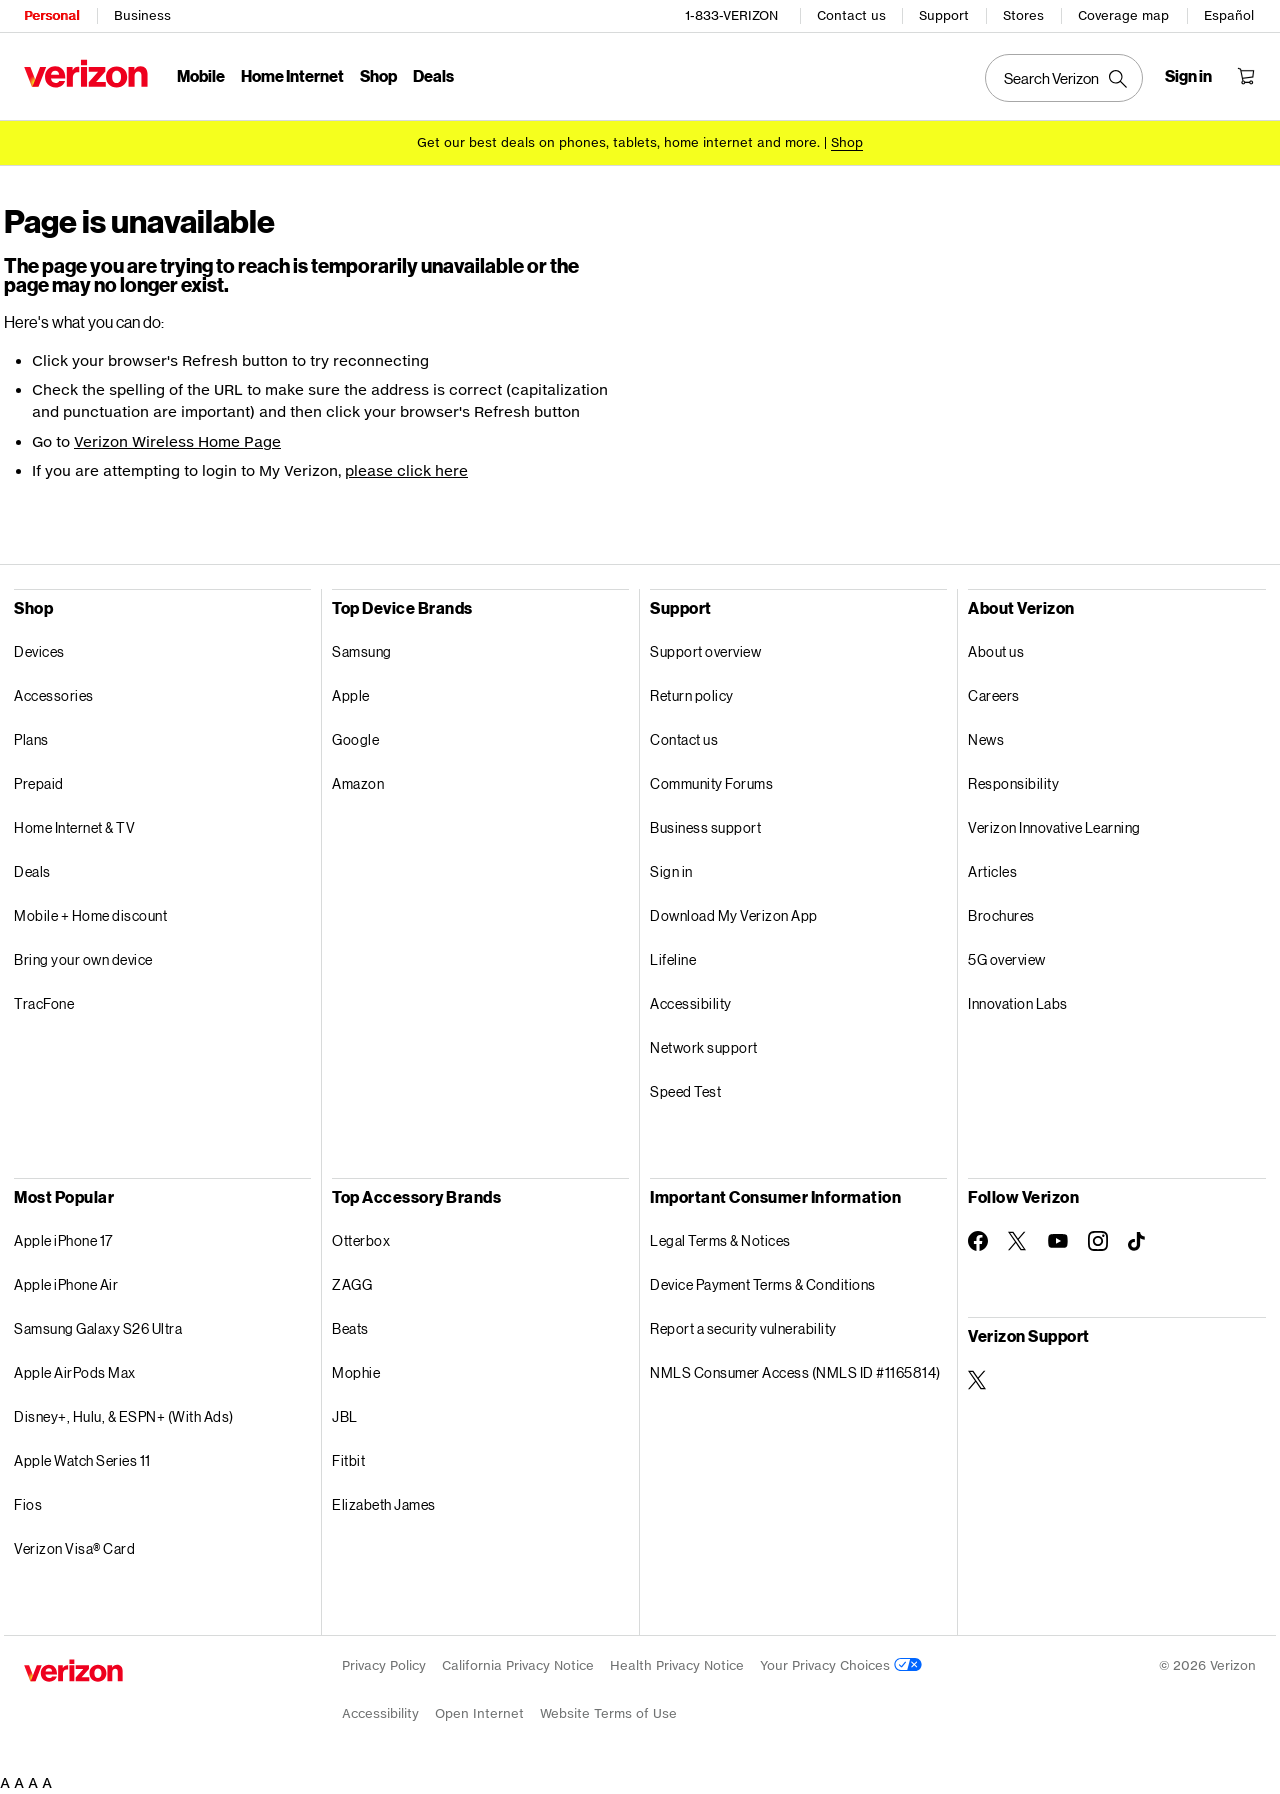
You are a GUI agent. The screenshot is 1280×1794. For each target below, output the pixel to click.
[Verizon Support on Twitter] (978, 1380)
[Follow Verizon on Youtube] (1058, 1241)
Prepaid (39, 783)
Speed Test (685, 1091)
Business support (705, 827)
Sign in (671, 871)
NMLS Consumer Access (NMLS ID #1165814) (795, 1372)
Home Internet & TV (74, 827)
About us (996, 651)
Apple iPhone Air (66, 1284)
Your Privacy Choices (841, 1665)
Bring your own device (83, 959)
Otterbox (361, 1240)
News (986, 739)
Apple (351, 695)
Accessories (54, 695)
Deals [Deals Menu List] (433, 75)
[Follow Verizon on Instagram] (1098, 1241)
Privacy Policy (384, 1665)
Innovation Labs (1018, 1003)
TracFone (44, 1003)
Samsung (362, 651)
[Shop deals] (847, 142)
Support (944, 15)
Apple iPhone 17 (63, 1240)
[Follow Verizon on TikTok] (1138, 1242)
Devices (39, 651)
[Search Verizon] (1064, 78)
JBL (345, 1416)
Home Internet (292, 75)
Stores (1023, 15)
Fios (28, 1504)
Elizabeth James (384, 1504)
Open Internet (479, 1713)
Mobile (201, 75)
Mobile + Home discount (90, 915)
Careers (994, 695)
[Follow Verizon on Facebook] (978, 1241)
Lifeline (673, 959)
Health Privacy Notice (677, 1665)
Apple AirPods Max (75, 1372)
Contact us (851, 15)
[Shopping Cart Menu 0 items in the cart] (1246, 76)
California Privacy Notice (518, 1665)
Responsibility (1013, 783)
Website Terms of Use (608, 1713)
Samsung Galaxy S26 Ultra (98, 1328)
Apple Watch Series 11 (82, 1460)
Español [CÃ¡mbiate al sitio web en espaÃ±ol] (1229, 15)
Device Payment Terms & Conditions (763, 1284)
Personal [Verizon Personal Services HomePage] (51, 15)
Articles (992, 871)
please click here (406, 470)
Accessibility (691, 1003)
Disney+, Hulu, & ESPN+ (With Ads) (124, 1416)
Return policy (692, 695)
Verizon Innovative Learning (1054, 827)
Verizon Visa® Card (74, 1548)
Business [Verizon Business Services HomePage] (142, 15)
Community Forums (711, 783)
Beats (350, 1328)
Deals (32, 871)
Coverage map (1123, 15)
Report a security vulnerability (743, 1328)
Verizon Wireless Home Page (177, 441)
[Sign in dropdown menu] (1188, 76)
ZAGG (352, 1284)
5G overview (1007, 959)
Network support (704, 1047)
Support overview (705, 651)
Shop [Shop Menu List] (378, 75)
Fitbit (348, 1460)
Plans (31, 739)
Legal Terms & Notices (720, 1240)
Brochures (1001, 915)
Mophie (356, 1372)
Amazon (358, 783)
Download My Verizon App (734, 915)
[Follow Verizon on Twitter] (1018, 1241)
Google (355, 739)
